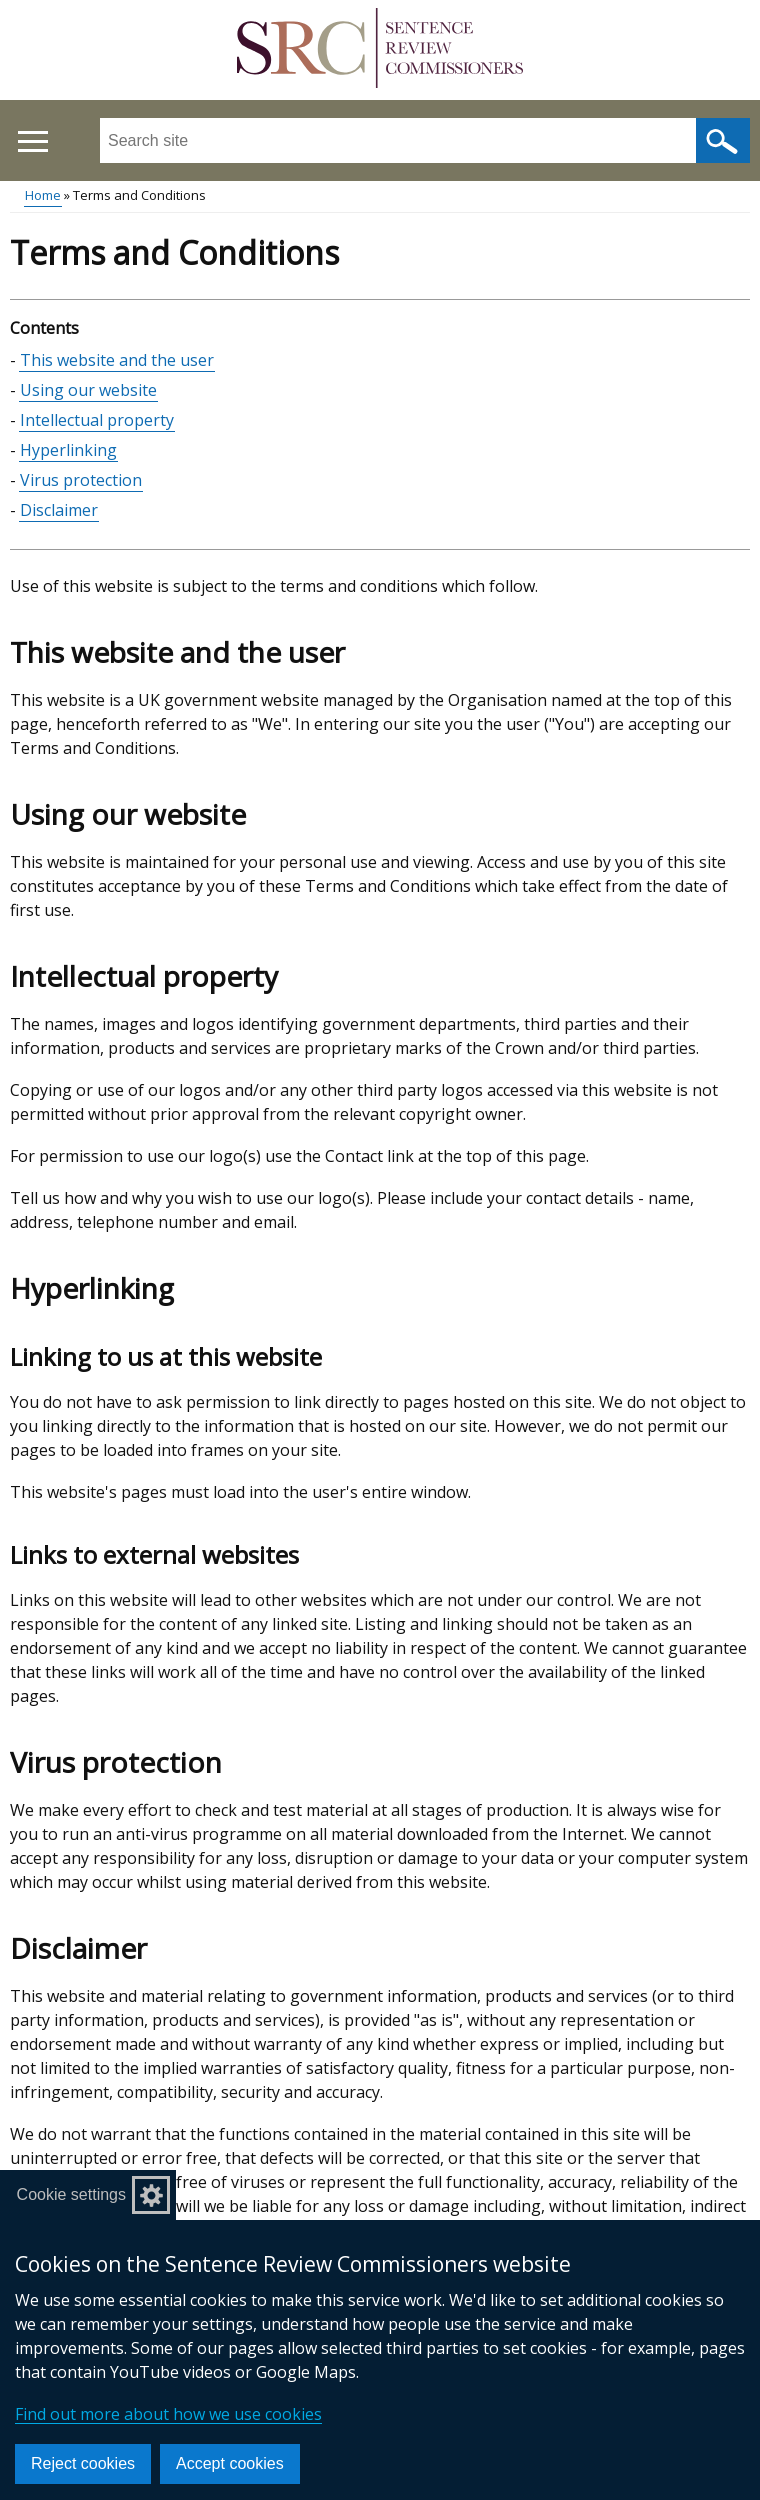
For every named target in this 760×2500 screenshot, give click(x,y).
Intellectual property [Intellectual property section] (97, 420)
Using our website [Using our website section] (88, 390)
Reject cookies (83, 2463)
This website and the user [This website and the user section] (117, 360)
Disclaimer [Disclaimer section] (59, 510)
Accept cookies (230, 2463)
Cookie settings (71, 2194)
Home (43, 195)
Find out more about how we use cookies (168, 2414)
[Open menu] (32, 141)
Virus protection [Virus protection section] (81, 480)
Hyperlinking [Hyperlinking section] (68, 450)
